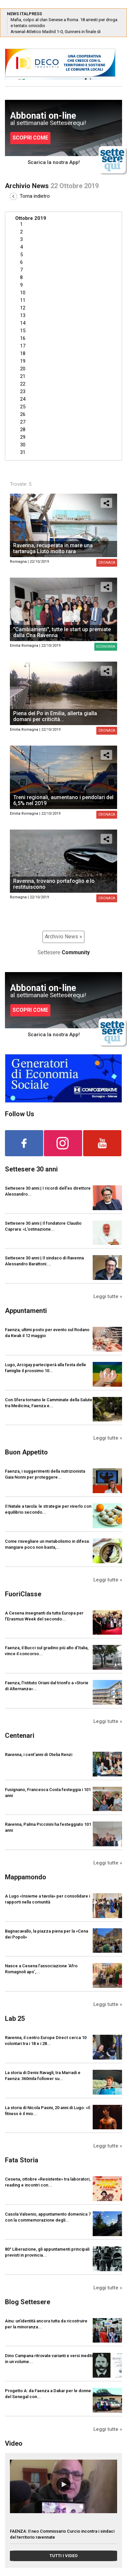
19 (22, 361)
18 (22, 353)
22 (22, 384)
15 (22, 331)
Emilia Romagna (24, 645)
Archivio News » (63, 936)
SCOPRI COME (30, 138)
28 (22, 429)
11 (22, 300)
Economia (105, 646)
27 (22, 422)
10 (22, 293)
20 (22, 369)
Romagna (18, 561)
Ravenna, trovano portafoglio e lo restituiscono (54, 884)
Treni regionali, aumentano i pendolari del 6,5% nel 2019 (63, 800)
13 (22, 315)
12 (22, 308)
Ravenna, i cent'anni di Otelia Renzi (38, 1754)
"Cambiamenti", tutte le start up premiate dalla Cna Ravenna (62, 632)
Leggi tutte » (107, 1296)
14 (22, 323)
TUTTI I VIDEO (63, 2555)
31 (22, 452)
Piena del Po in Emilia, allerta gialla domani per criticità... (55, 716)
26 (22, 414)
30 (22, 445)
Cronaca (106, 562)
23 (22, 391)
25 (22, 407)
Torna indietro (30, 196)
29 (22, 437)
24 (22, 399)
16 (22, 338)
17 (22, 346)
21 (22, 376)
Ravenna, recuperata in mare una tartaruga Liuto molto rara (53, 548)
